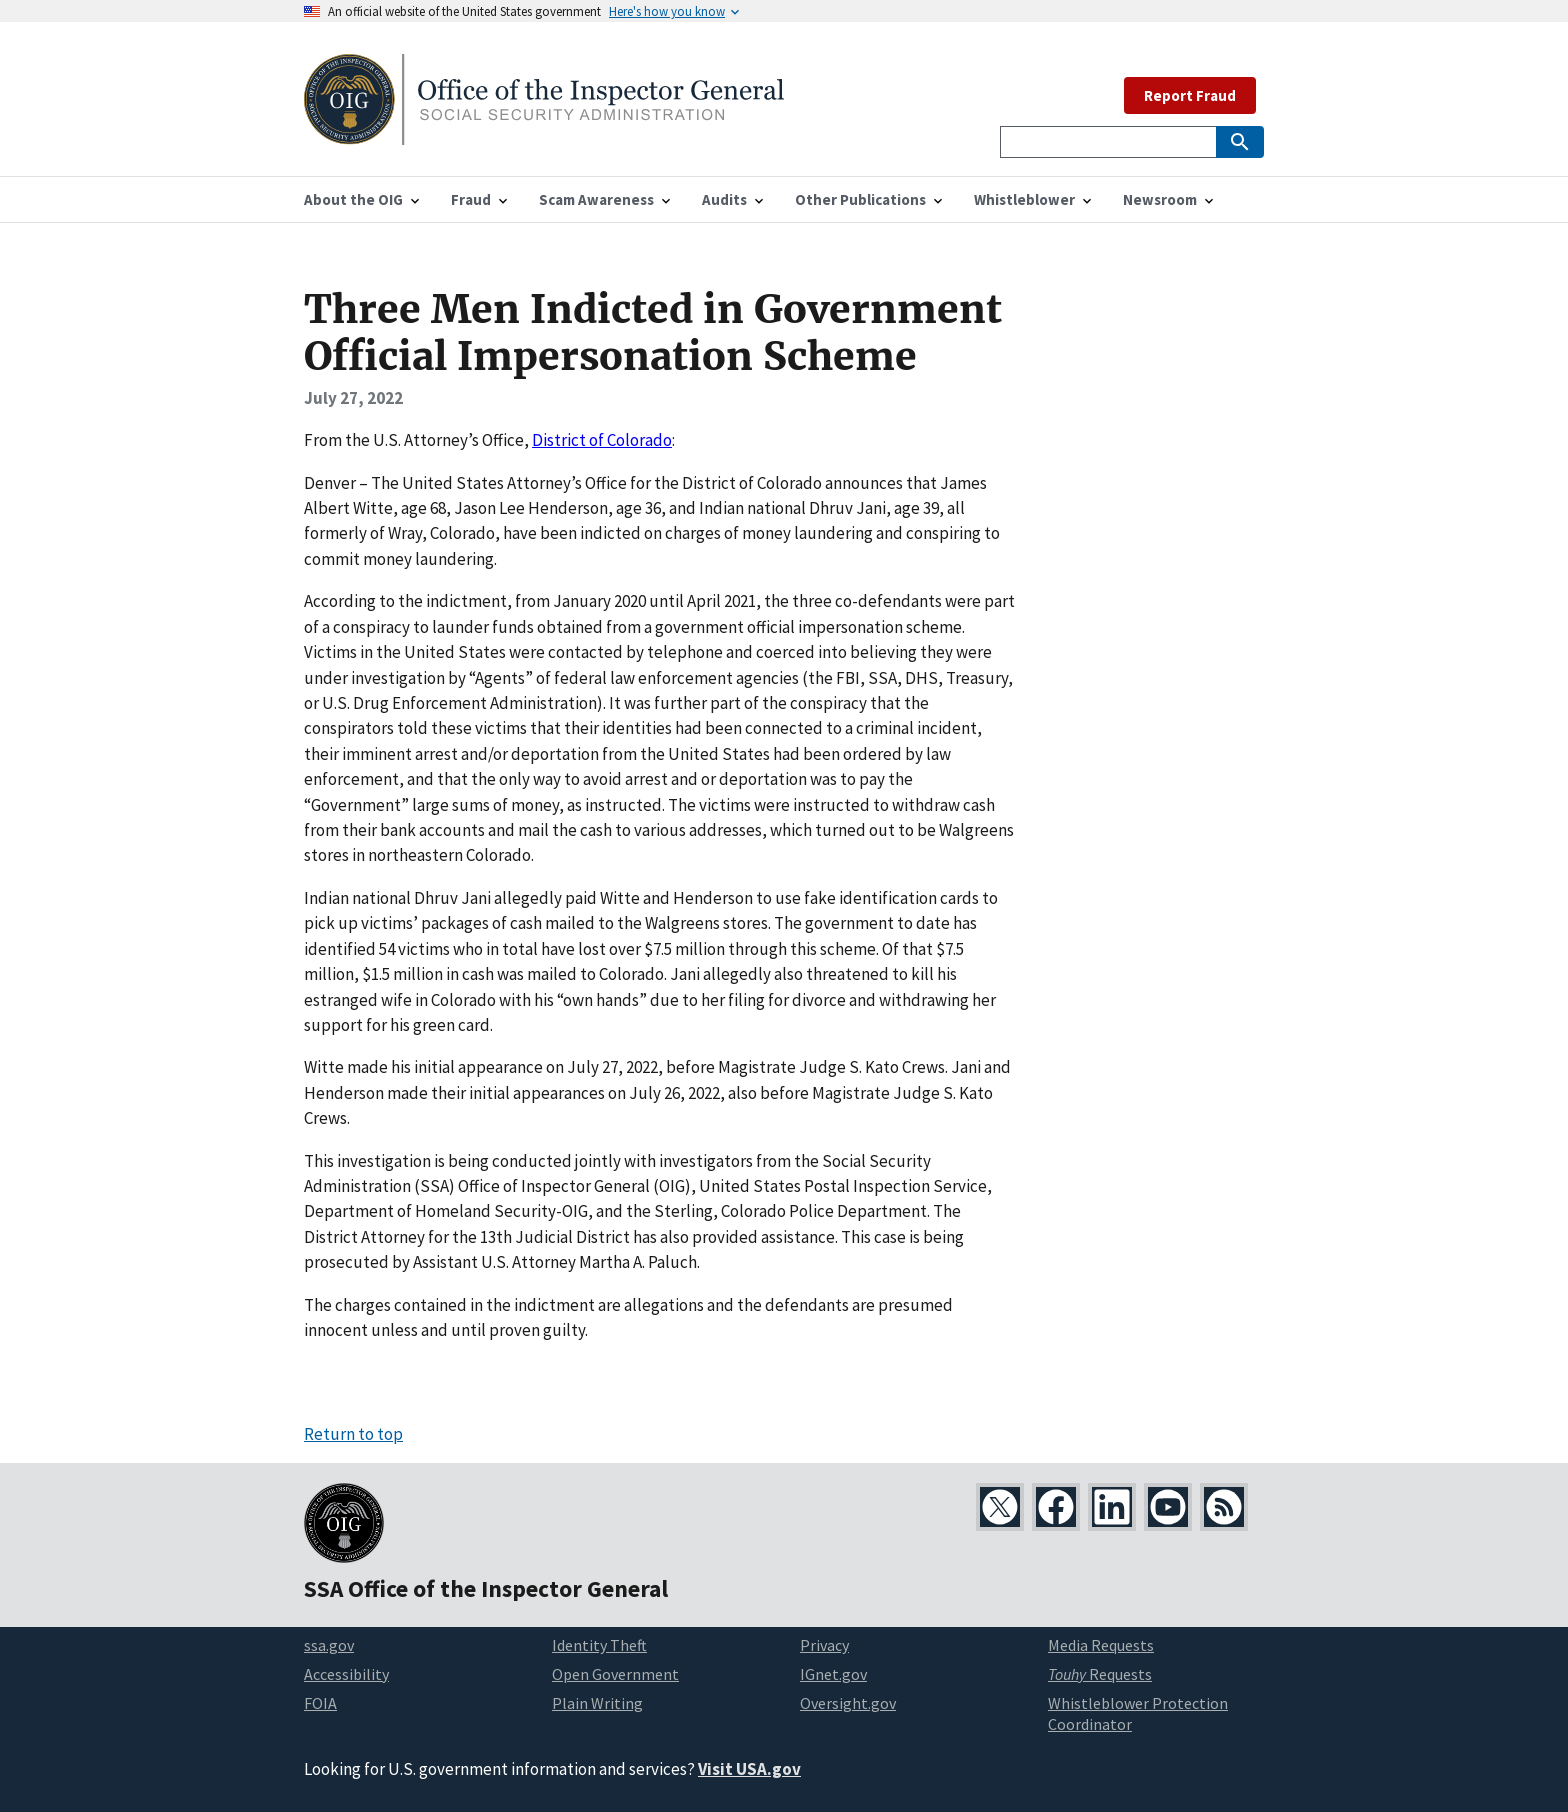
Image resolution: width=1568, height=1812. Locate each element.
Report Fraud (1190, 95)
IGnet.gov (833, 1674)
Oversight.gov (848, 1703)
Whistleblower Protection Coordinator (1138, 1713)
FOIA (320, 1703)
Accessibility (346, 1674)
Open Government (615, 1674)
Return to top (353, 1434)
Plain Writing (597, 1703)
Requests (1100, 1674)
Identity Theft (599, 1645)
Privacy (824, 1645)
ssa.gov (329, 1645)
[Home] (544, 132)
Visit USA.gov (749, 1769)
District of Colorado (602, 440)
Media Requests (1101, 1645)
